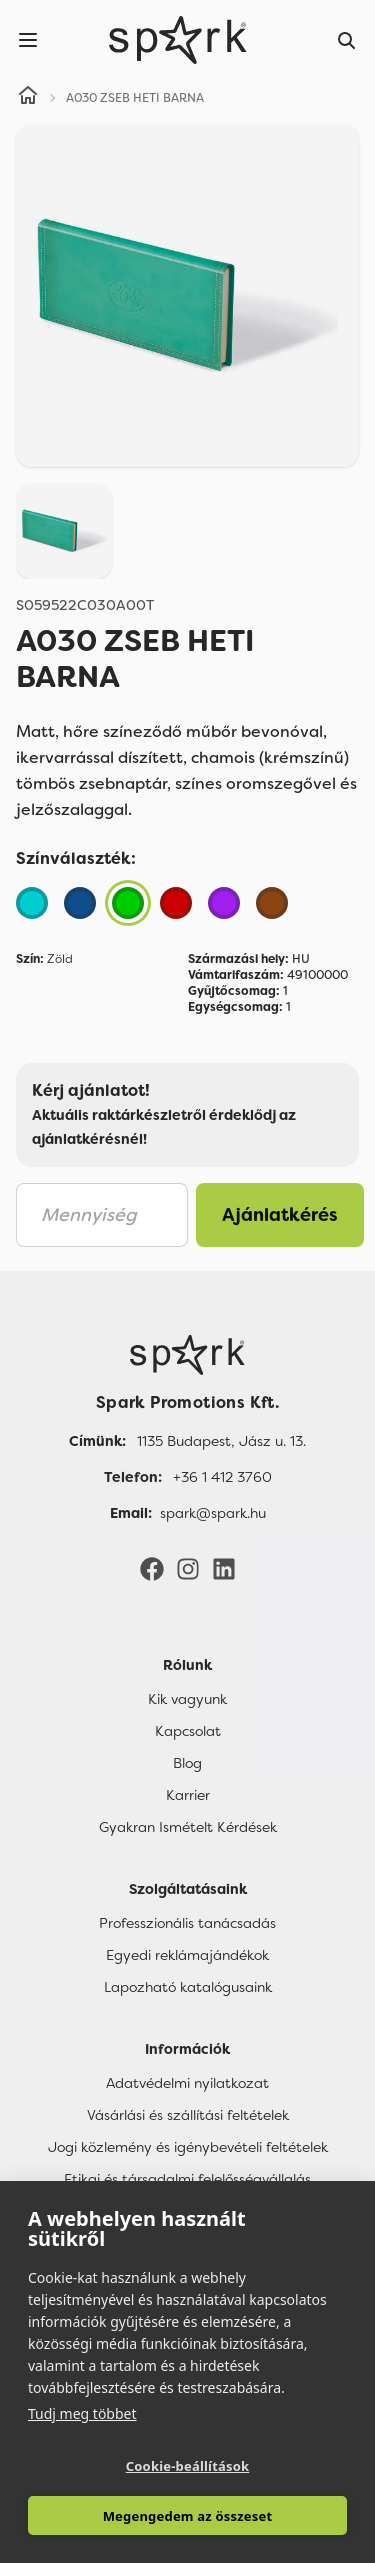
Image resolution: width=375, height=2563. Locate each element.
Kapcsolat (188, 1731)
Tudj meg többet (82, 2413)
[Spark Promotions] (178, 40)
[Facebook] (152, 1568)
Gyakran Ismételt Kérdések (188, 1827)
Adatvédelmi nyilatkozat (187, 2083)
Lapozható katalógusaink (188, 1987)
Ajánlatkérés (280, 1215)
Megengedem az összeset (188, 2516)
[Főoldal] (187, 1355)
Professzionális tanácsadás (187, 1923)
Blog (187, 1763)
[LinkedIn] (224, 1568)
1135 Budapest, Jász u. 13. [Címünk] (221, 1441)
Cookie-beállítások (188, 2466)
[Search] (347, 40)
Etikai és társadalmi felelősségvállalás (187, 2179)
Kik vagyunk (187, 1699)
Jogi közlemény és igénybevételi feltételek (188, 2147)
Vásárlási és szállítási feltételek (188, 2115)
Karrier (188, 1795)
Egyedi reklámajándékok (187, 1955)
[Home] (28, 98)
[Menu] (28, 40)
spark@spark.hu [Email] (213, 1513)
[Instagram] (188, 1568)
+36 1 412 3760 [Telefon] (222, 1477)
